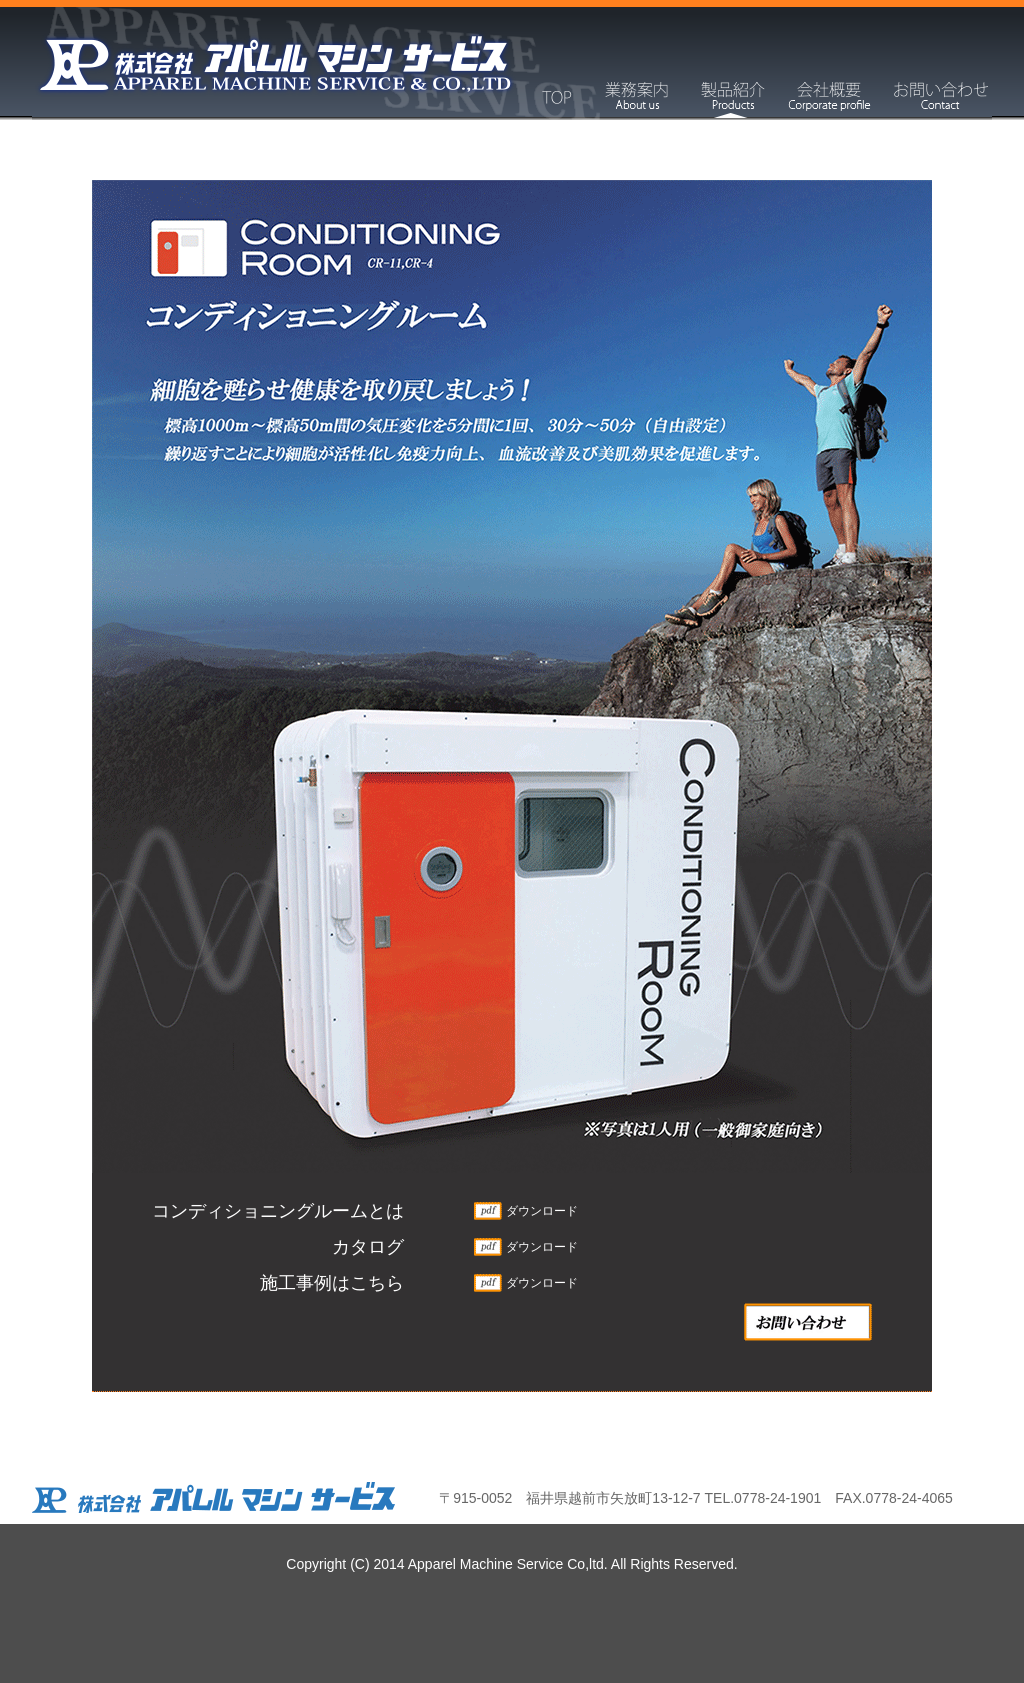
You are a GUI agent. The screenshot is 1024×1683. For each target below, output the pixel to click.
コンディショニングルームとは (278, 1211)
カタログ (368, 1247)
